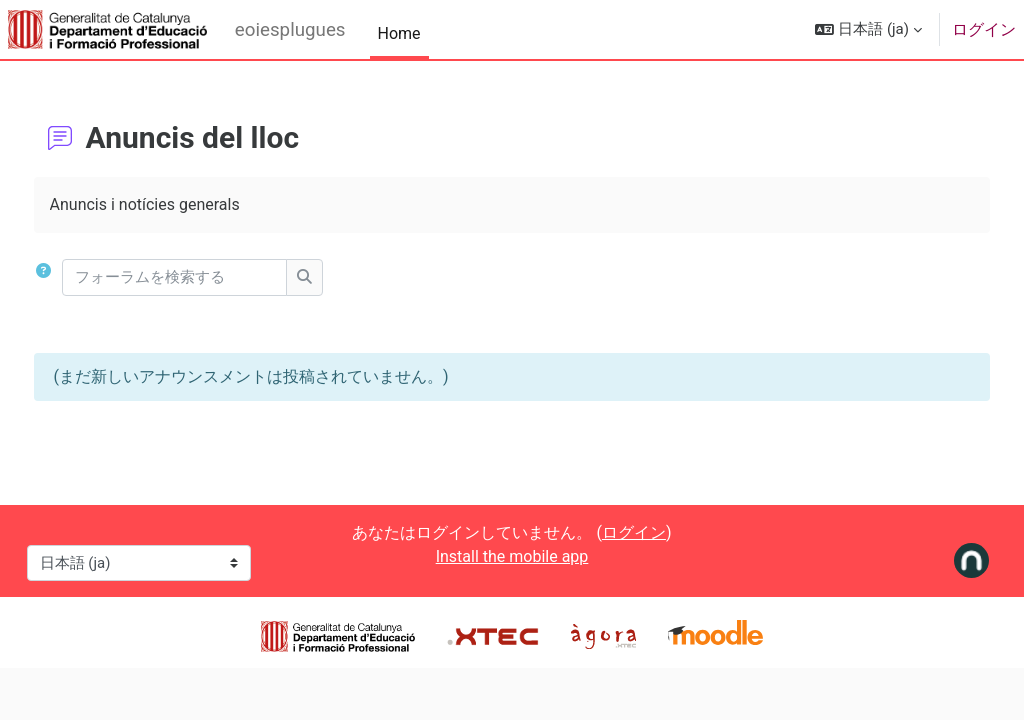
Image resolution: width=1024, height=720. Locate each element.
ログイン (984, 29)
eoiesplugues (290, 30)
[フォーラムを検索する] (212, 277)
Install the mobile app (512, 556)
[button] (868, 29)
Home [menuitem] (399, 33)
